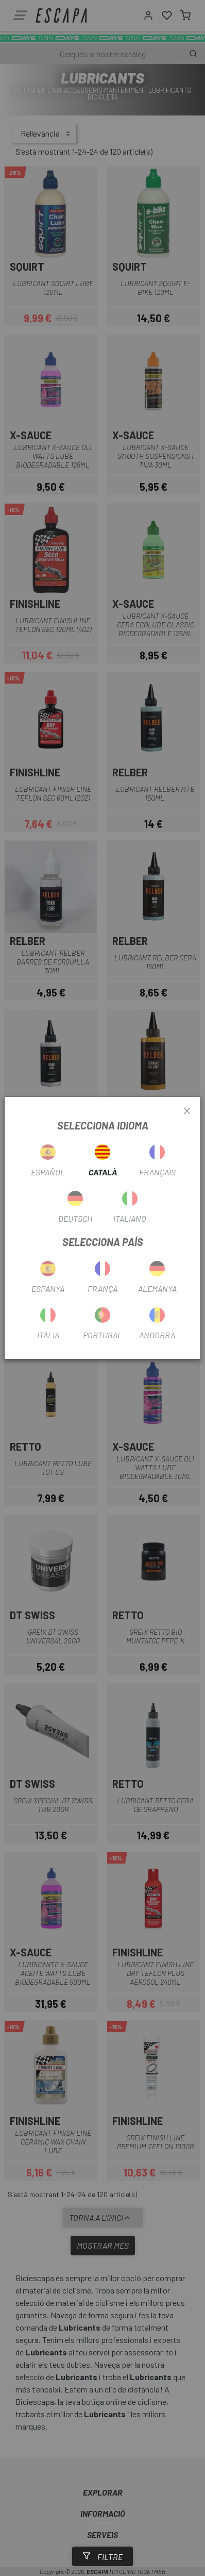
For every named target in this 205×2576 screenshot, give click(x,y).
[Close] (187, 1111)
